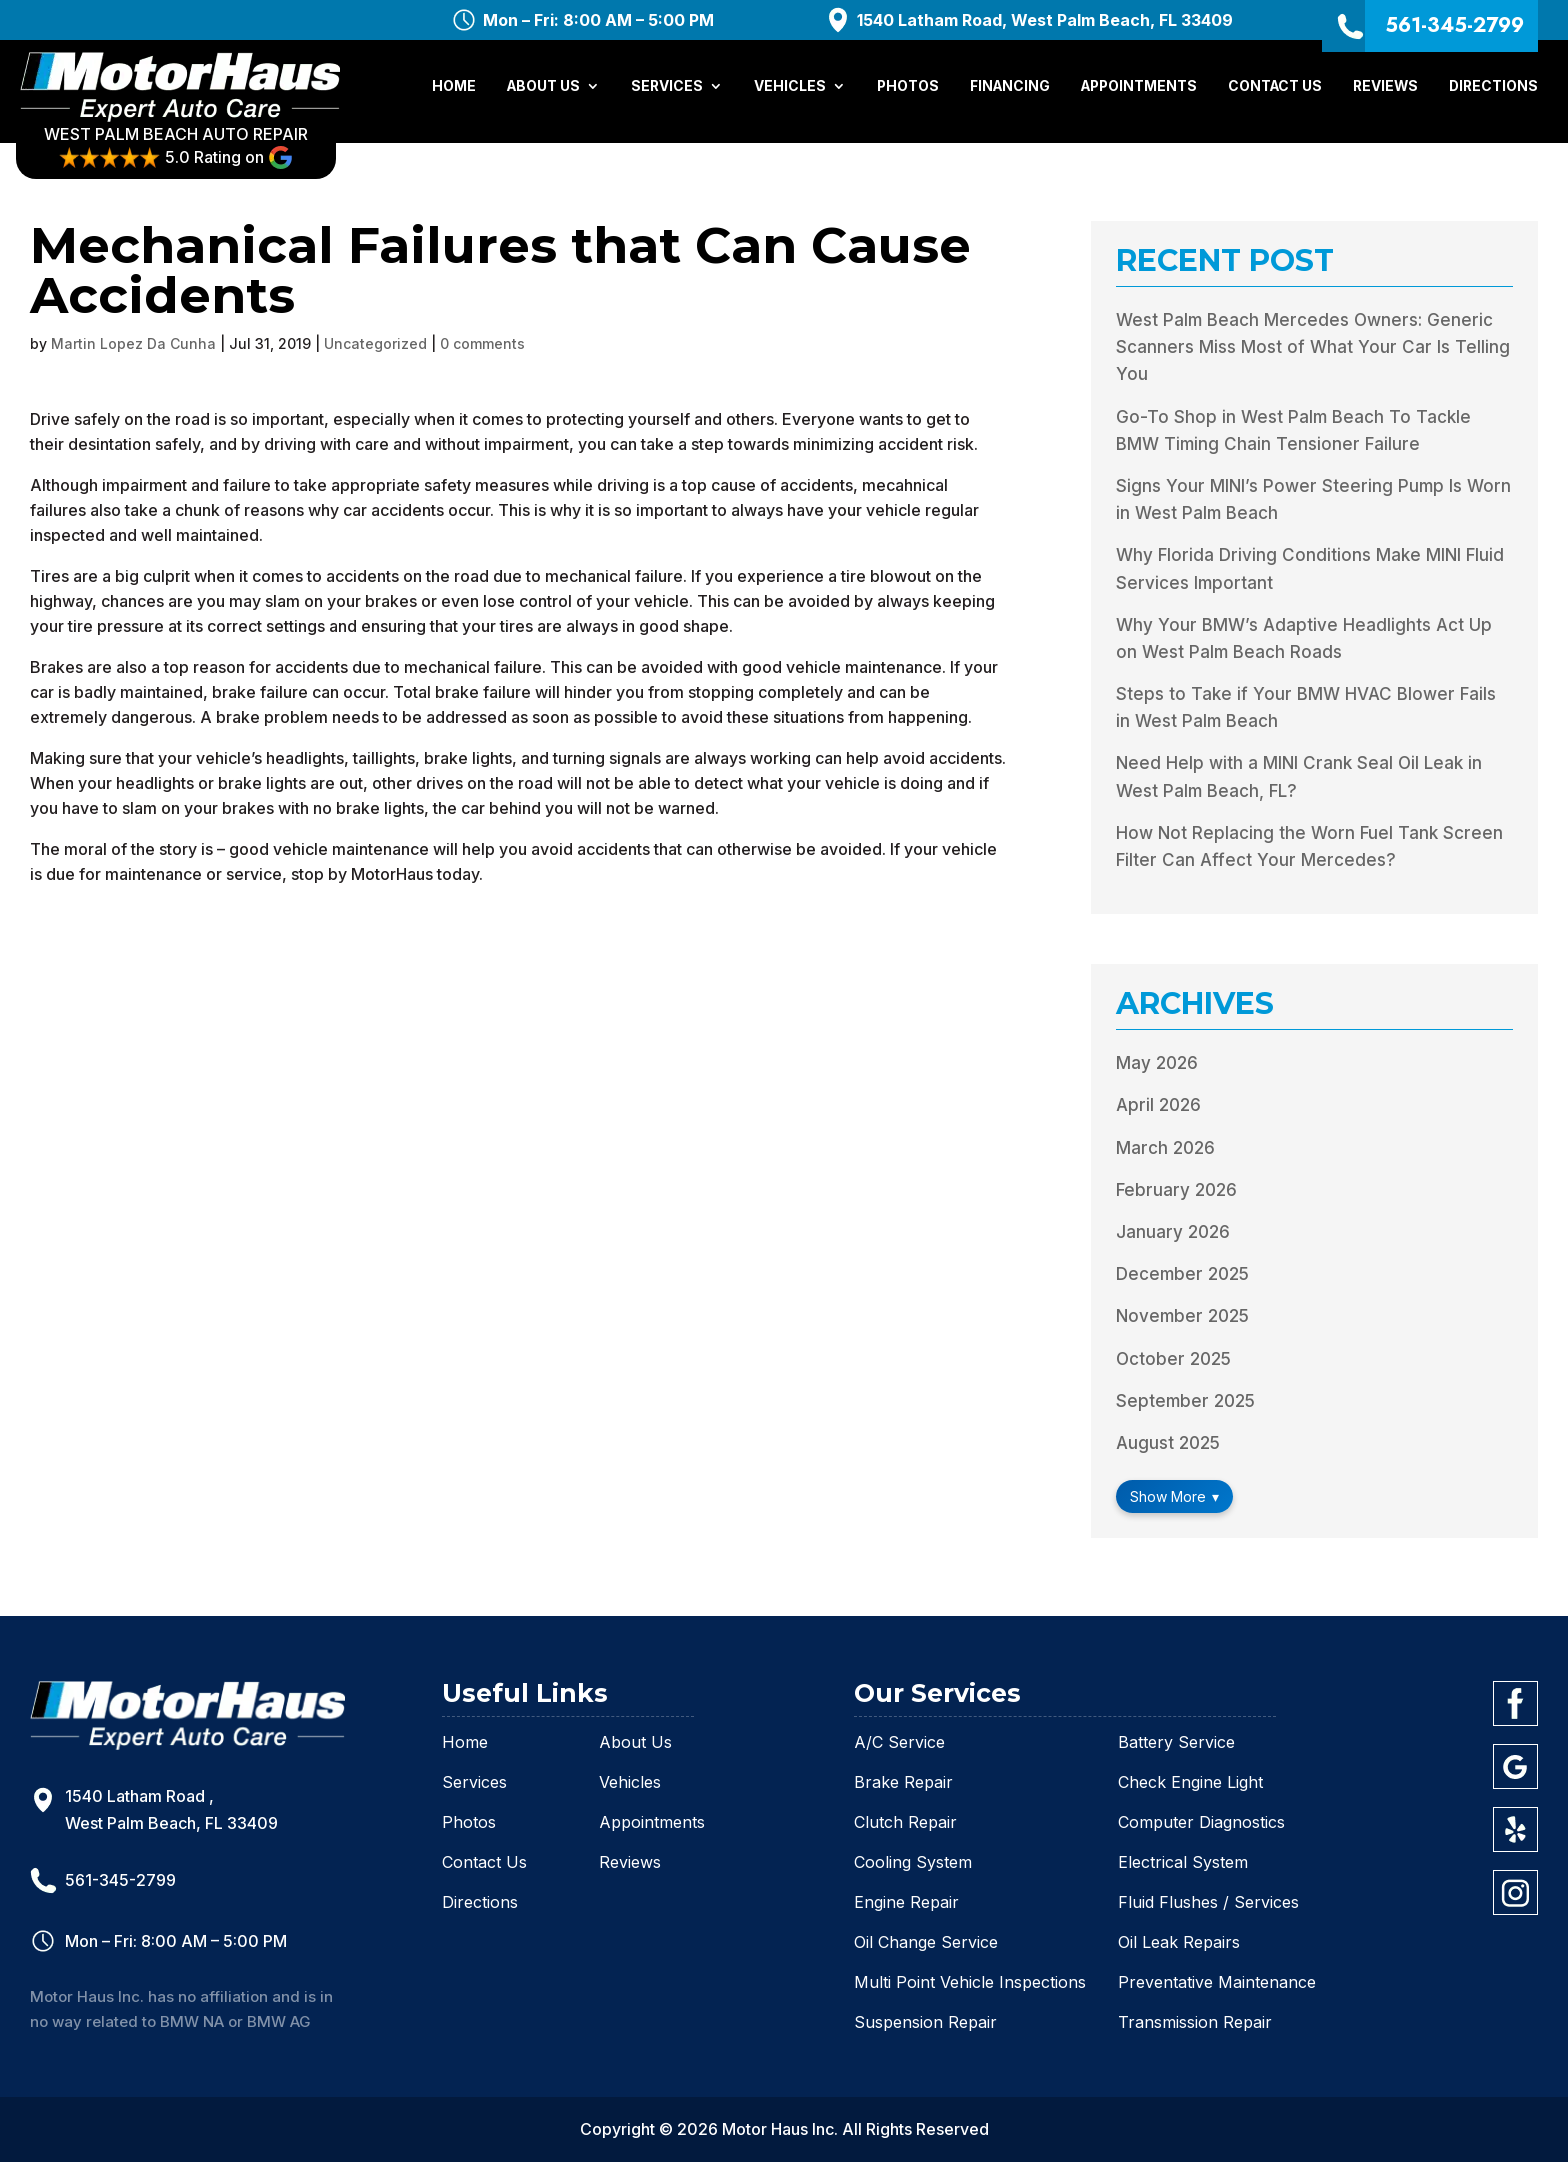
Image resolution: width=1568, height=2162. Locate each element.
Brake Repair (903, 1782)
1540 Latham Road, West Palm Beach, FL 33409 (1045, 20)
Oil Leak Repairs (1179, 1942)
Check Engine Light (1190, 1782)
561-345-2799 (1454, 25)
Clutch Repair (905, 1822)
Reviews (1385, 87)
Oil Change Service (926, 1942)
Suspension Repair (925, 2022)
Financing (1010, 87)
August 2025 (1168, 1443)
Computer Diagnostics (1201, 1822)
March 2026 (1165, 1148)
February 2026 (1176, 1190)
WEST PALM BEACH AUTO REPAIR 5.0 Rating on (190, 147)
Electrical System (1183, 1862)
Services (667, 87)
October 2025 (1173, 1359)
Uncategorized (375, 343)
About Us (543, 87)
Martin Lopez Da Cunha (133, 343)
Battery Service (1176, 1742)
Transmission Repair (1195, 2022)
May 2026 (1157, 1063)
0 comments (482, 343)
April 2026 (1158, 1105)
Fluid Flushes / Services (1208, 1902)
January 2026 (1173, 1232)
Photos (908, 87)
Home (454, 87)
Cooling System (913, 1862)
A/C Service (899, 1742)
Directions (1493, 87)
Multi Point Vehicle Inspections (970, 1982)
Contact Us (1275, 87)
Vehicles (790, 87)
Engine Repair (906, 1902)
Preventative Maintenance (1217, 1982)
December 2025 (1182, 1274)
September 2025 (1185, 1401)
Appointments (1139, 87)
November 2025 (1182, 1316)
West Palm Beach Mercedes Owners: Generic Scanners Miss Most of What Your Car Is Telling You (1313, 347)
